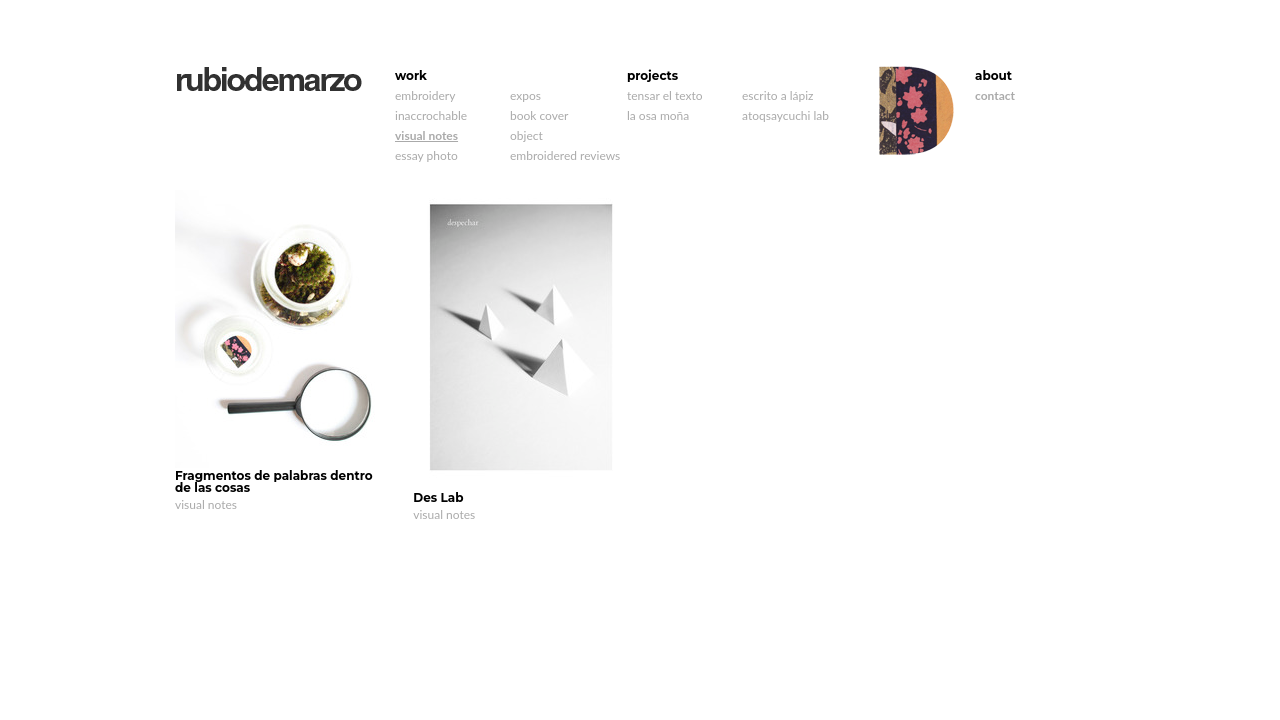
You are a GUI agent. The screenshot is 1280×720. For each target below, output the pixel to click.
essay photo (426, 155)
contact (995, 95)
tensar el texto (664, 95)
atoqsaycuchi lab (785, 115)
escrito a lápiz (778, 95)
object (526, 135)
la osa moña (658, 115)
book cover (539, 115)
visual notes (426, 135)
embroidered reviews (565, 155)
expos (525, 95)
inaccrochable (431, 115)
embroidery (425, 95)
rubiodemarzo (268, 79)
